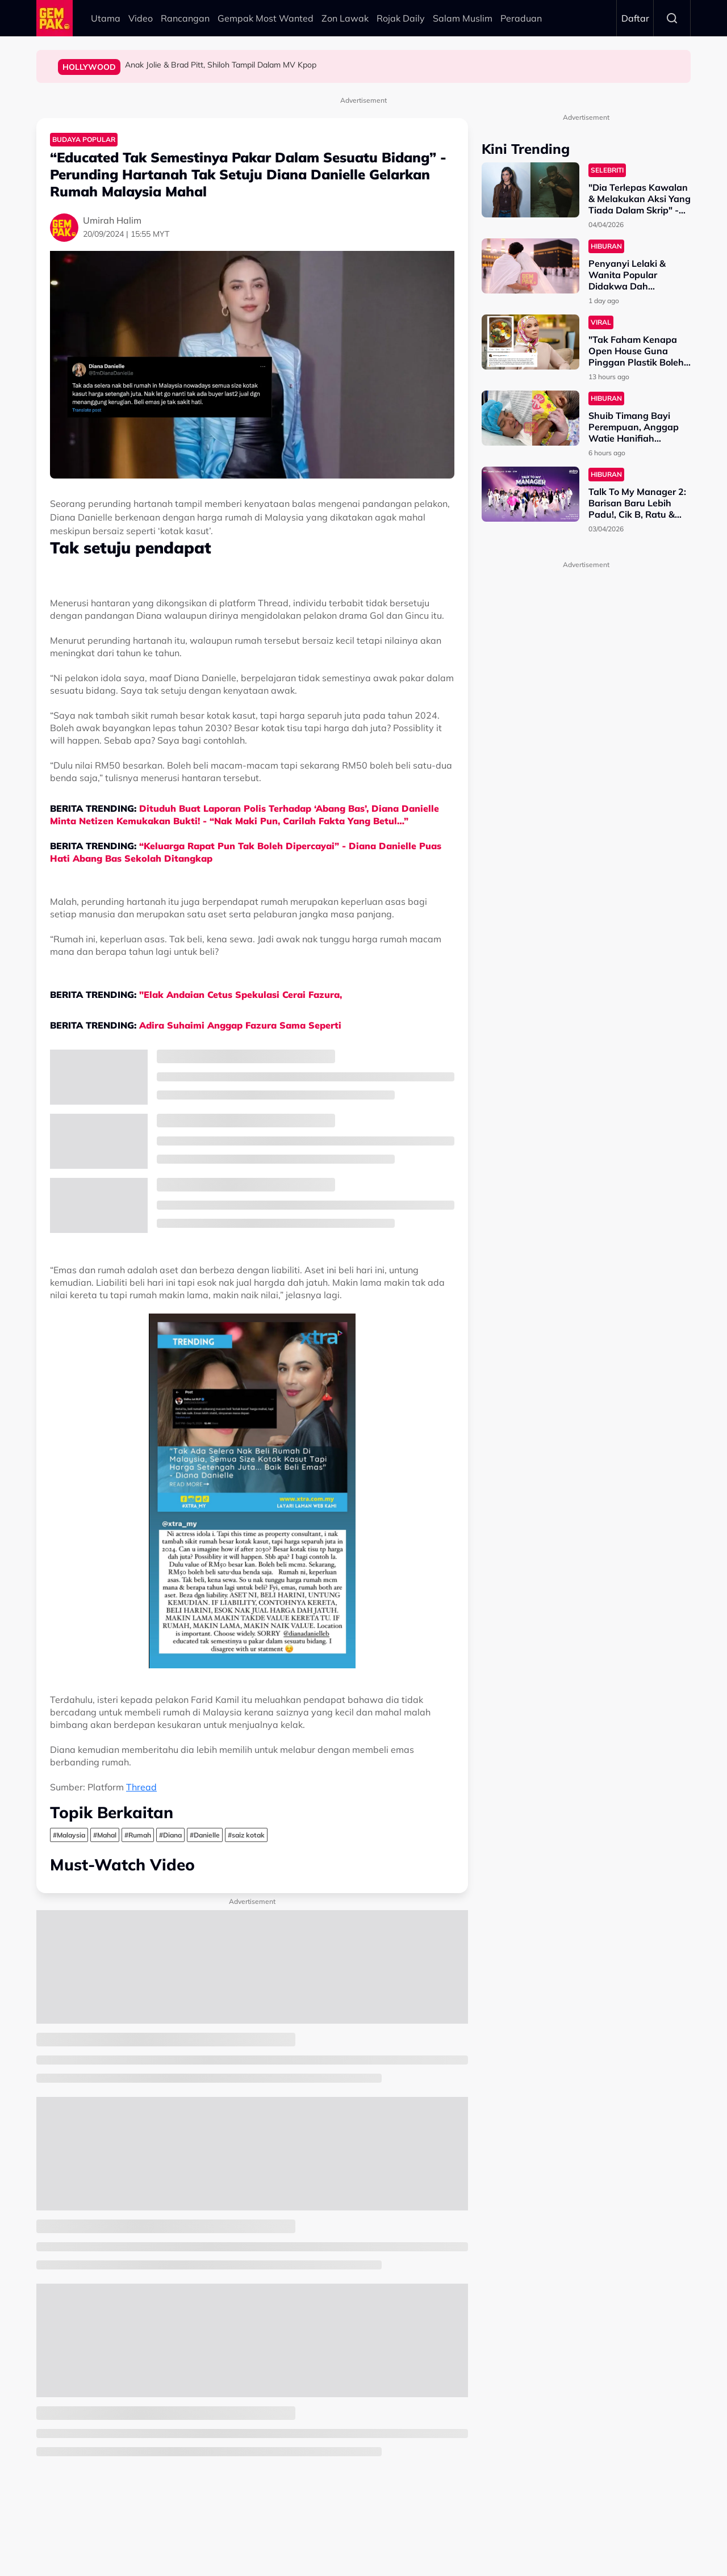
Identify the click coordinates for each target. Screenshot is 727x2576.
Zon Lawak (345, 18)
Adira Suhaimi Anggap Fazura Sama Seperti (241, 1025)
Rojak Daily (401, 18)
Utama (105, 18)
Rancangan (185, 18)
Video (140, 18)
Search (672, 18)
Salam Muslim (462, 18)
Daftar (635, 18)
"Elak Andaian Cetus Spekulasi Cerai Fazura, (242, 994)
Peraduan (521, 18)
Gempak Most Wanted (266, 18)
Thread (141, 1787)
